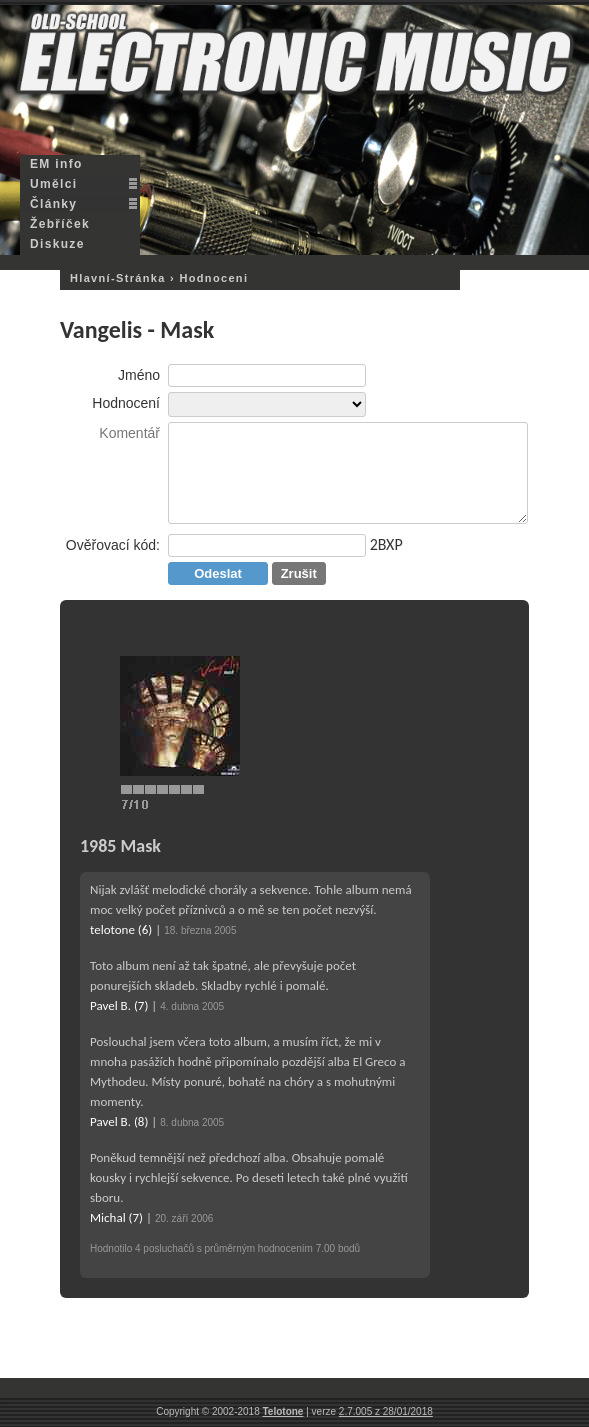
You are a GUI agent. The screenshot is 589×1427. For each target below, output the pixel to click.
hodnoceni (213, 278)
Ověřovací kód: (113, 545)
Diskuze (57, 244)
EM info (56, 164)
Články (53, 204)
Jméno (139, 375)
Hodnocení (126, 403)
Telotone (283, 1411)
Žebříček (60, 224)
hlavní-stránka (118, 278)
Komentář (129, 433)
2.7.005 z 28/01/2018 (386, 1411)
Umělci (53, 184)
